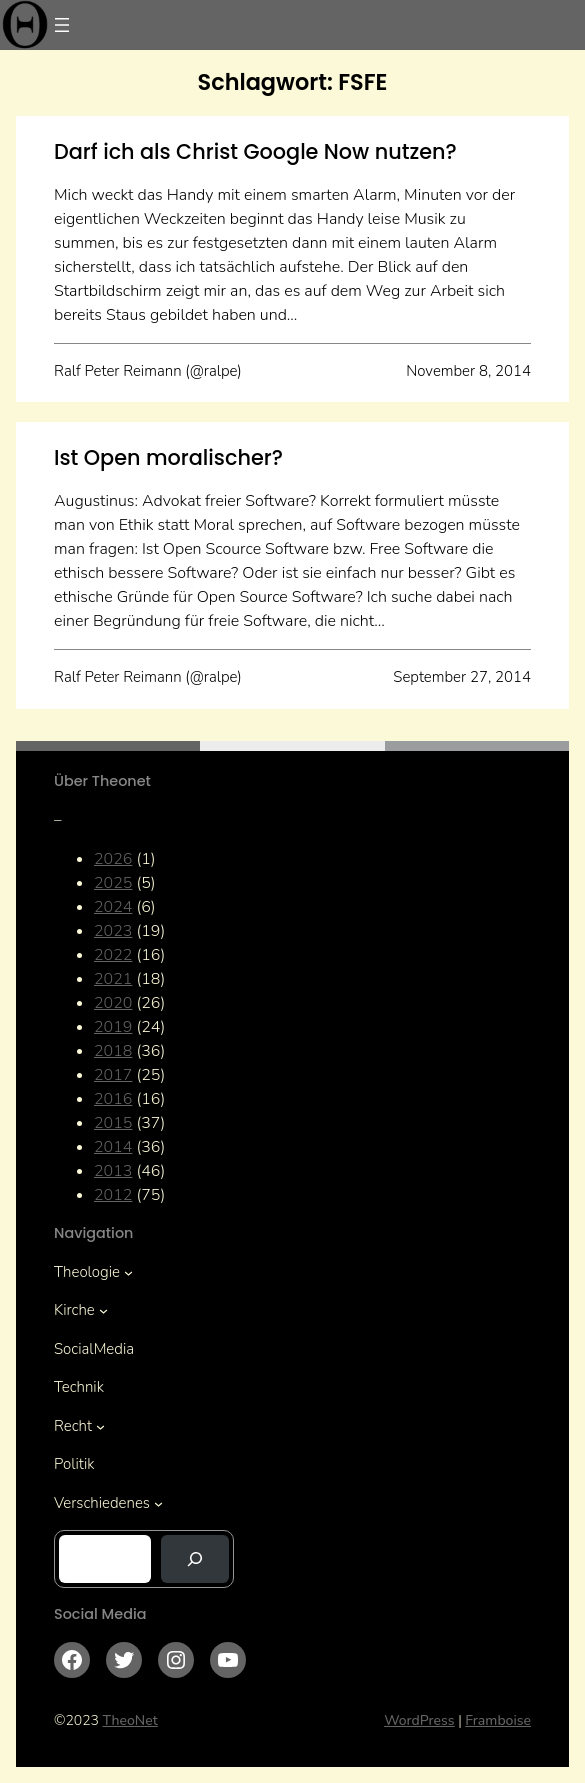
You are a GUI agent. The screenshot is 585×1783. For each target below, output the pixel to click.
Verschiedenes (102, 1503)
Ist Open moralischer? (168, 457)
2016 (113, 1099)
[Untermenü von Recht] (100, 1425)
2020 (113, 1003)
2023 (113, 931)
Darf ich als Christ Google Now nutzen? (255, 151)
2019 (113, 1027)
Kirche (74, 1310)
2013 (113, 1171)
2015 (113, 1123)
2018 (113, 1051)
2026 (113, 859)
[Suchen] (195, 1559)
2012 (113, 1195)
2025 (113, 883)
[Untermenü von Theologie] (128, 1271)
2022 (113, 955)
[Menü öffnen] (62, 25)
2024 (113, 907)
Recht (73, 1426)
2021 (113, 979)
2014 (113, 1147)
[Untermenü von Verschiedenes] (158, 1502)
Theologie (87, 1272)
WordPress (419, 1720)
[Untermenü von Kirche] (103, 1310)
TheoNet (130, 1720)
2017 (113, 1075)
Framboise (498, 1720)
